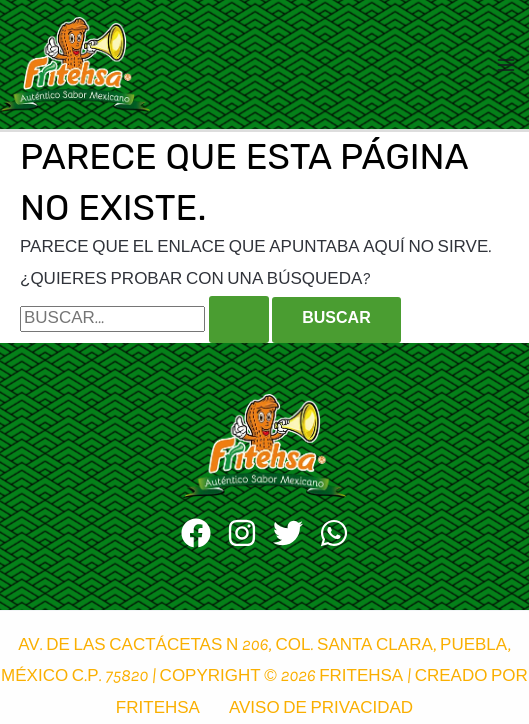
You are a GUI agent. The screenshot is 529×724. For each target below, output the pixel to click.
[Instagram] (242, 533)
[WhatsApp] (334, 533)
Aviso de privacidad (321, 709)
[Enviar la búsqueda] (239, 319)
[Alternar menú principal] (507, 65)
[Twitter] (288, 533)
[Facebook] (196, 533)
